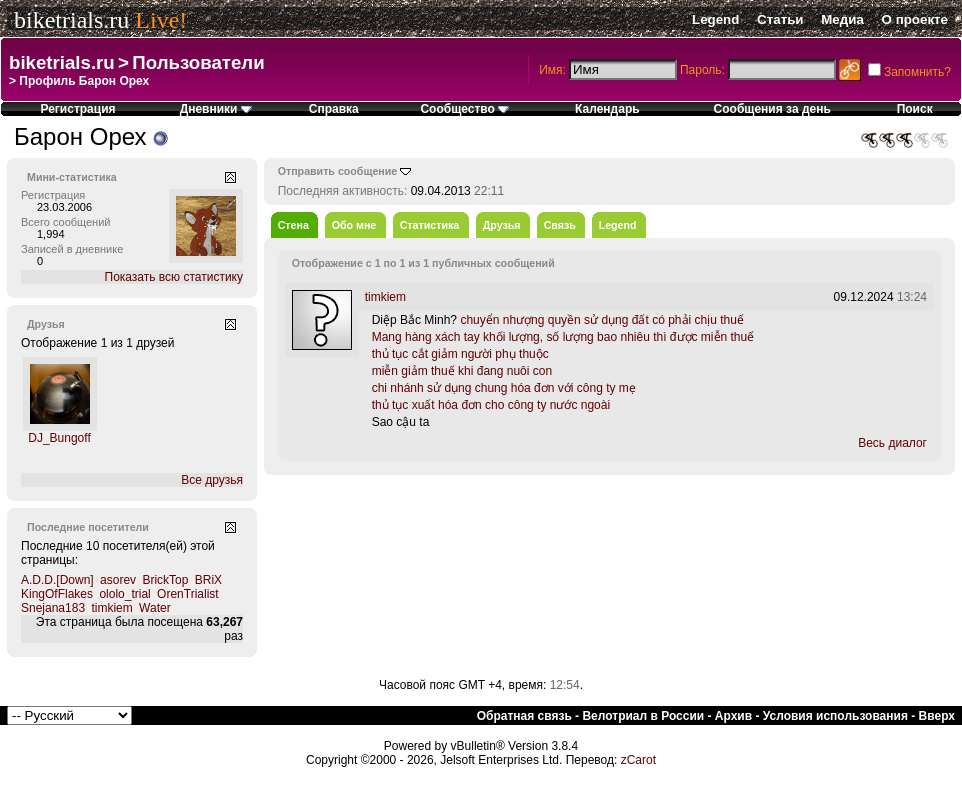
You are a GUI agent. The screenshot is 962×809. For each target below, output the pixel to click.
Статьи (780, 19)
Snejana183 (53, 608)
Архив (733, 716)
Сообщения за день (772, 109)
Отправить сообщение (338, 171)
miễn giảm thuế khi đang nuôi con (462, 371)
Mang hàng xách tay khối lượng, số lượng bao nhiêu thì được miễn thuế (563, 337)
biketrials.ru (71, 20)
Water (155, 608)
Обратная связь (524, 716)
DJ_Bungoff (59, 438)
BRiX (208, 580)
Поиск (915, 109)
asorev (118, 580)
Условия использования (835, 716)
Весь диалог (892, 443)
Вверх (937, 716)
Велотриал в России (643, 716)
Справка (334, 109)
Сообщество (464, 109)
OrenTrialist (188, 594)
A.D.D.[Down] (57, 580)
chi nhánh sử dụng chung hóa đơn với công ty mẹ (504, 388)
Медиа (842, 19)
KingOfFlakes (57, 594)
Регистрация (77, 109)
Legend (715, 19)
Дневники (216, 109)
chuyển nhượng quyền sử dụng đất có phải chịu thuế (602, 320)
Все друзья (212, 480)
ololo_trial (124, 594)
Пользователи (198, 62)
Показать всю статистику (174, 277)
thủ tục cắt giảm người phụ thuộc (460, 354)
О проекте (915, 19)
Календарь (607, 109)
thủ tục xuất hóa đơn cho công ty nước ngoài (491, 405)
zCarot (638, 760)
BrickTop (165, 580)
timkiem (111, 608)
